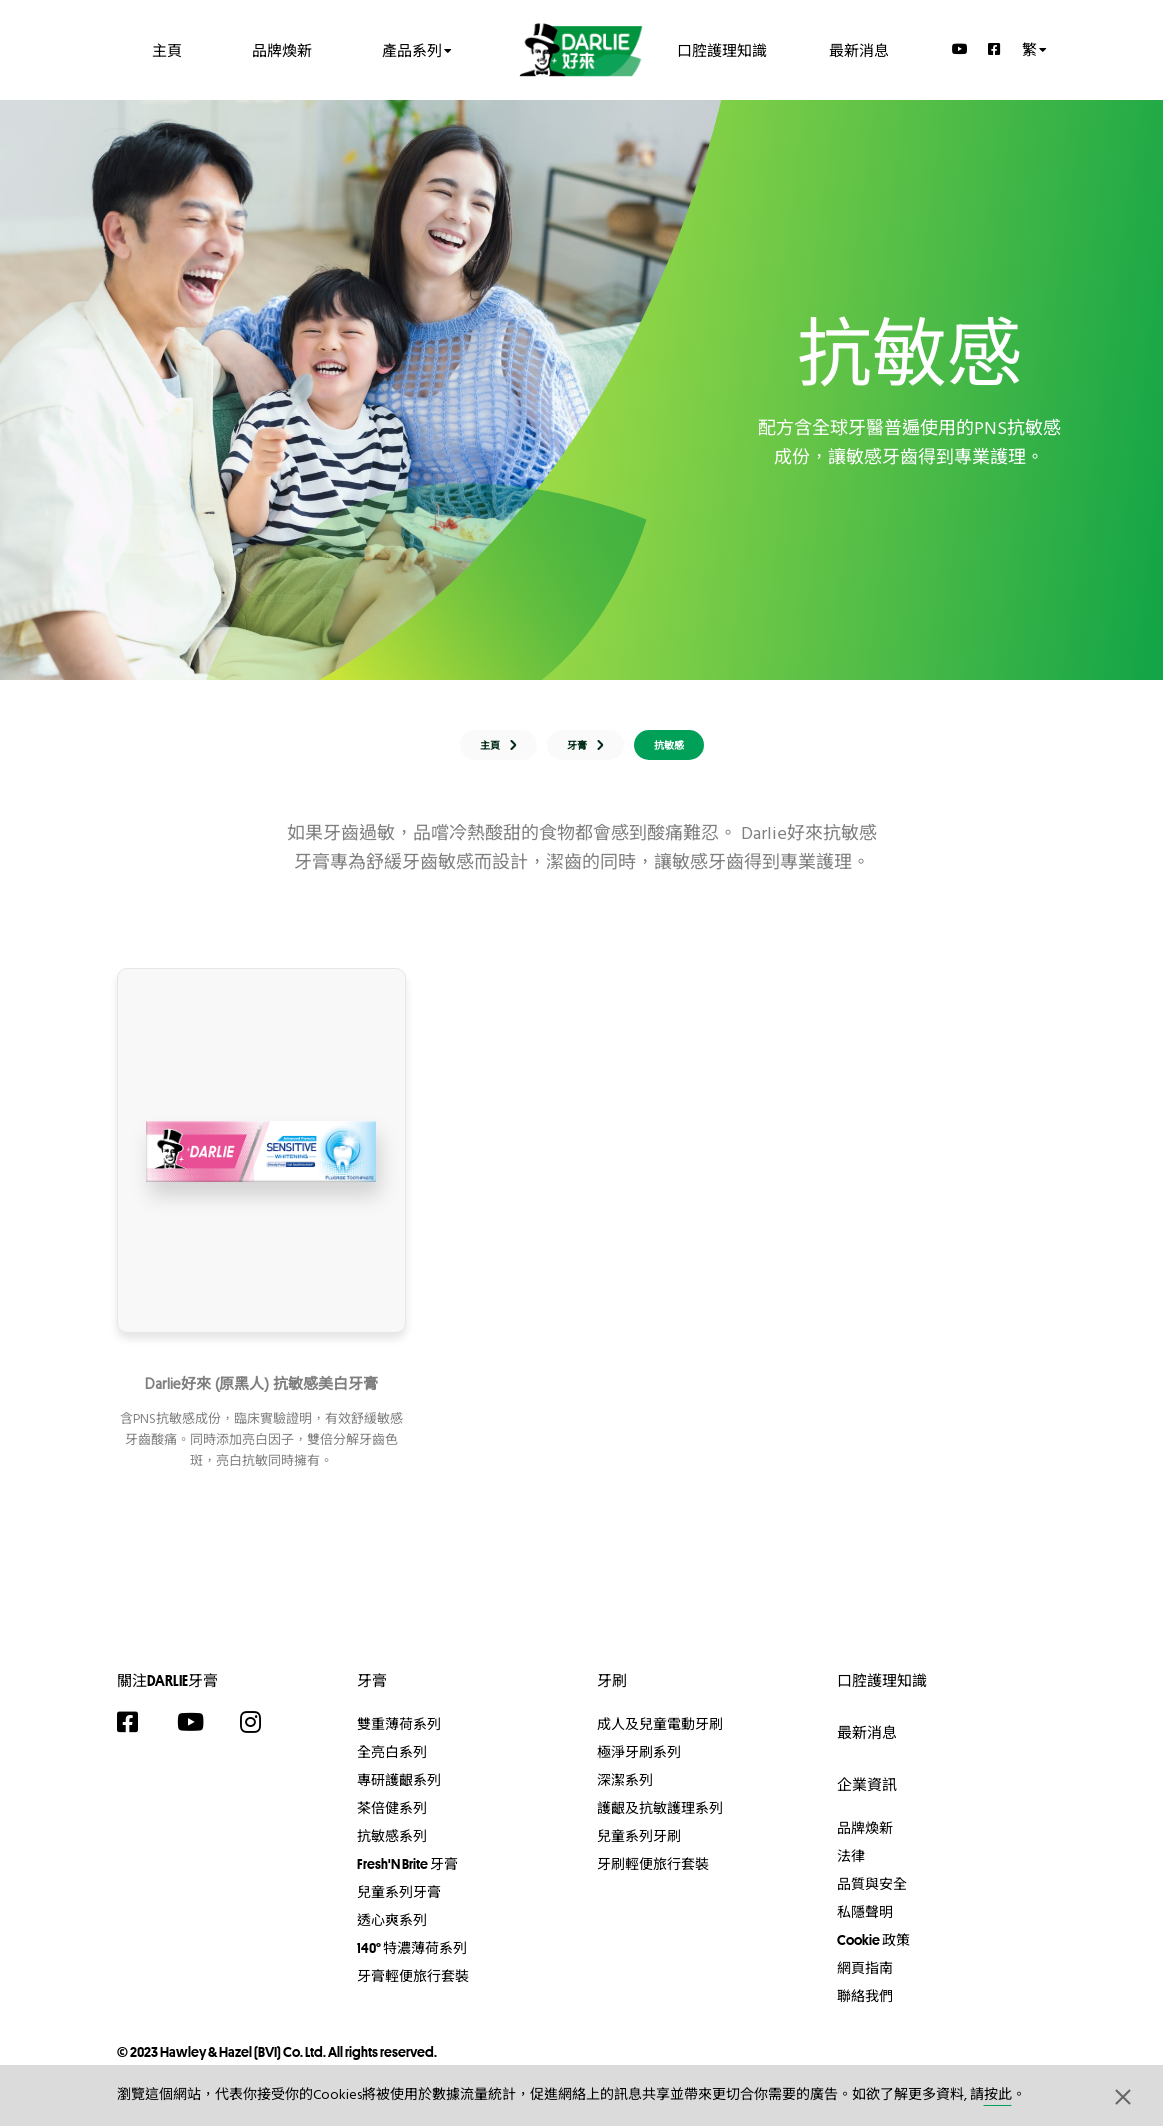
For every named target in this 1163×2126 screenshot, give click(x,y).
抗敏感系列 (392, 1851)
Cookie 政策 (873, 1955)
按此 (998, 2095)
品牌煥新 (282, 49)
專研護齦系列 (399, 1795)
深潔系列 (625, 1795)
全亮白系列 (392, 1767)
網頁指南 (865, 1983)
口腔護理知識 (722, 49)
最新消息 (859, 49)
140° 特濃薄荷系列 (412, 1963)
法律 (851, 1871)
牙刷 (612, 1695)
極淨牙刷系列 (639, 1767)
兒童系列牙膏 (399, 1907)
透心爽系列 (392, 1935)
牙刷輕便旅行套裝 (653, 1879)
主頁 (167, 49)
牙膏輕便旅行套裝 (413, 1991)
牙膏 (372, 1695)
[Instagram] (261, 1737)
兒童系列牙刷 (639, 1851)
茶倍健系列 (392, 1823)
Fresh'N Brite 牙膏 (407, 1879)
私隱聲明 (865, 1927)
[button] (1123, 2096)
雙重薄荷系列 (399, 1739)
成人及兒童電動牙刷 (660, 1739)
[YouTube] (960, 49)
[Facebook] (995, 49)
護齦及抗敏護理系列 (660, 1823)
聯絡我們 (865, 2011)
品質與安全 (872, 1899)
